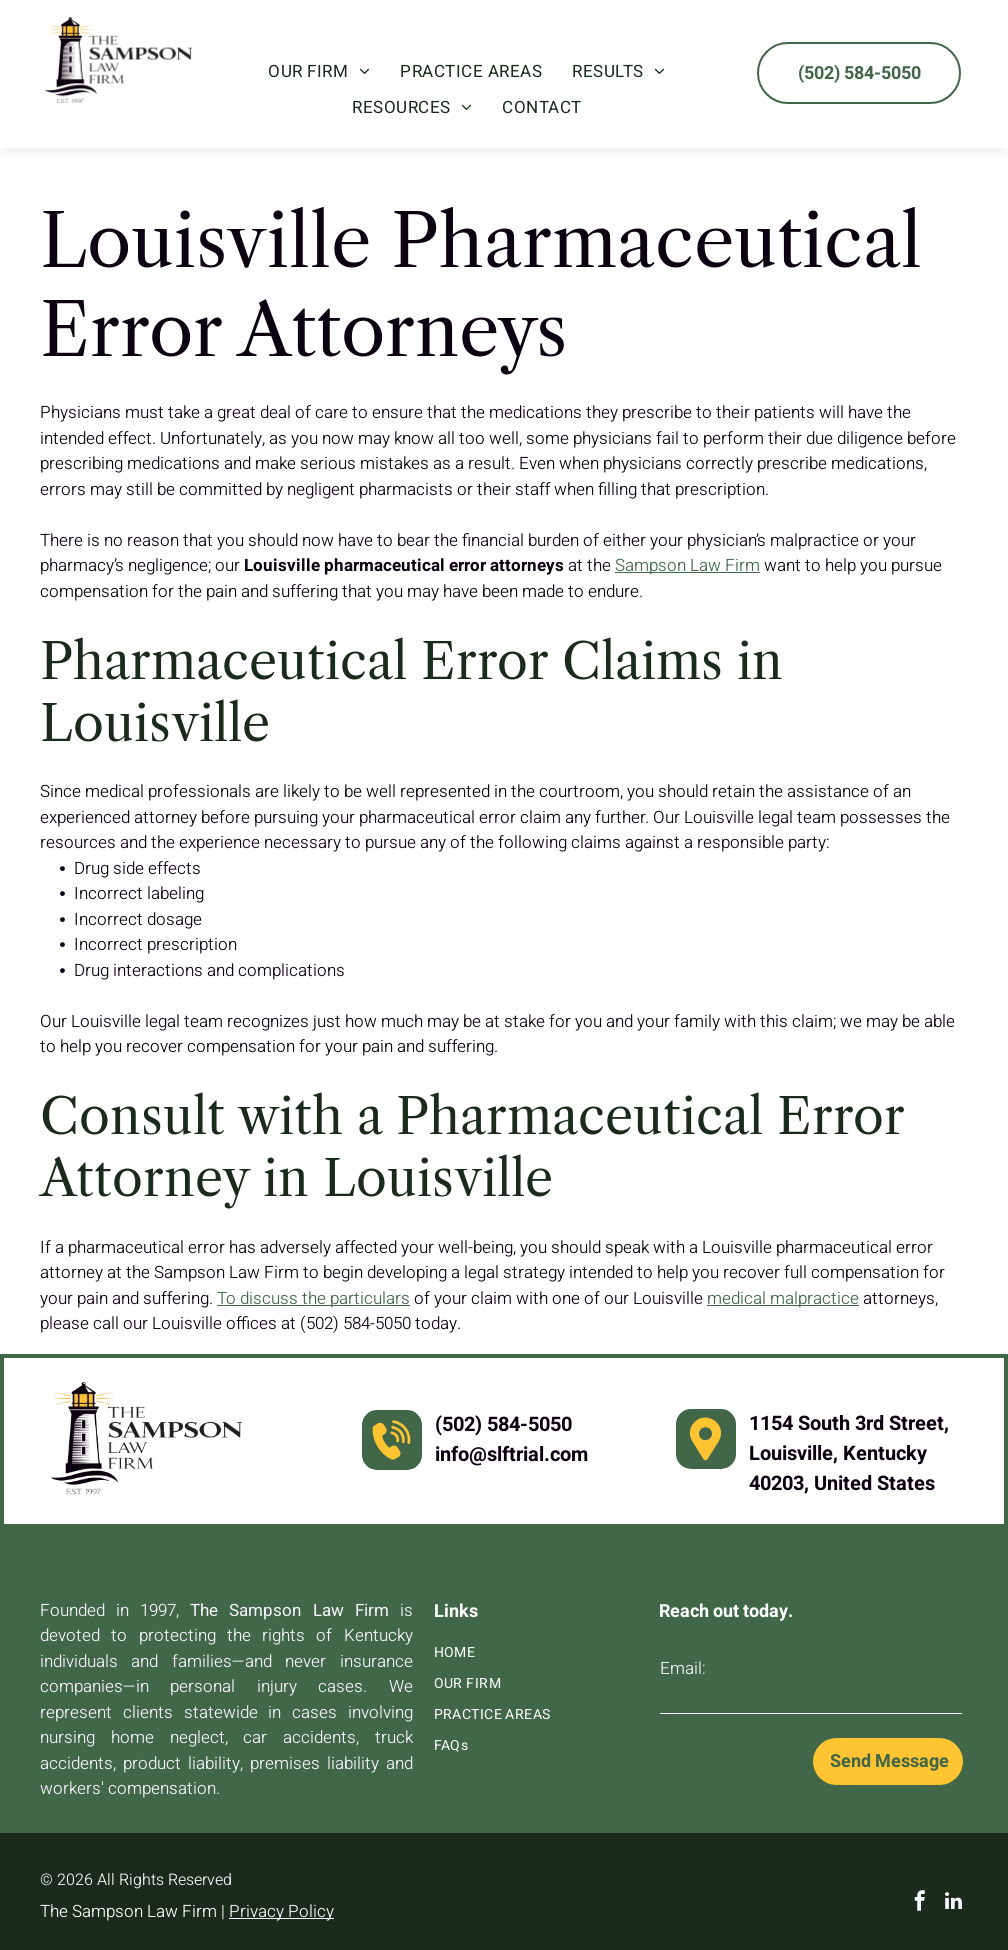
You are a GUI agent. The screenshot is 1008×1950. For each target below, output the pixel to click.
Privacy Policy (281, 1911)
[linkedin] (954, 1903)
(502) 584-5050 (503, 1424)
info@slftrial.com (511, 1454)
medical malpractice (783, 1298)
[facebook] (920, 1903)
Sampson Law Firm (687, 565)
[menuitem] (319, 72)
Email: (683, 1668)
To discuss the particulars (313, 1298)
